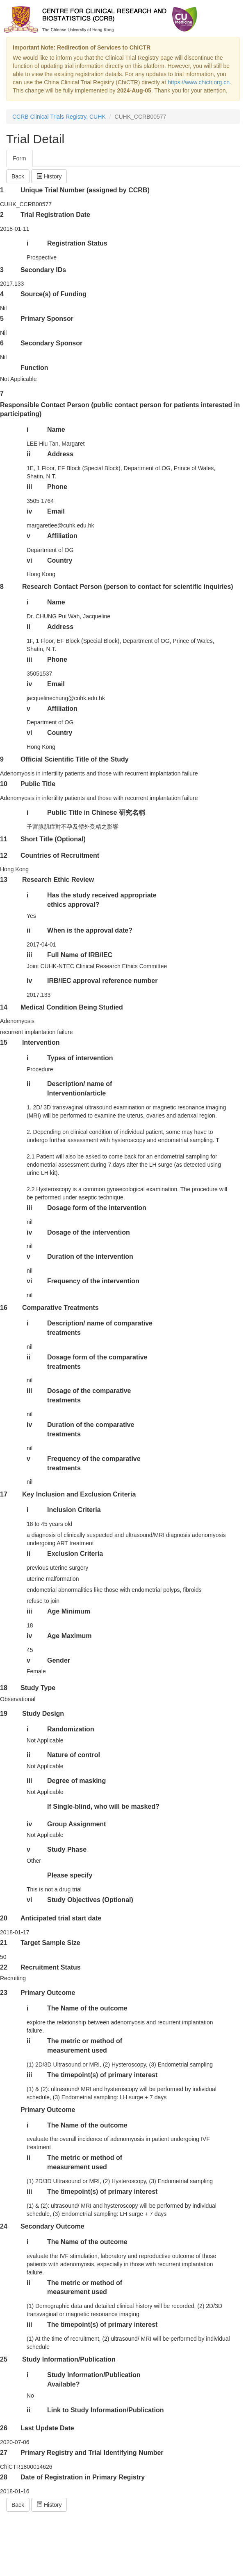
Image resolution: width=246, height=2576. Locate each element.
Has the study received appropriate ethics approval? (102, 900)
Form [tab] (19, 158)
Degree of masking (76, 1780)
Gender (58, 1660)
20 (3, 1918)
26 (3, 2428)
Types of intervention (80, 1058)
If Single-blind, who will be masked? (103, 1806)
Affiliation (62, 535)
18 (3, 1687)
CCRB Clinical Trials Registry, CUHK (59, 116)
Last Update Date (47, 2428)
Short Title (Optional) (53, 839)
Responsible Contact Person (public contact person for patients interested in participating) (120, 409)
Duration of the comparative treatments (90, 1429)
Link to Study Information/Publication (105, 2410)
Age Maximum (69, 1635)
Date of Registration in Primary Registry (82, 2477)
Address (60, 454)
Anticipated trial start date (60, 1918)
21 (3, 1942)
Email (56, 511)
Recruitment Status (50, 1967)
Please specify (69, 1875)
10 (3, 783)
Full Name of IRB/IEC (79, 954)
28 (3, 2477)
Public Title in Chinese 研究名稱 (96, 812)
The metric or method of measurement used (84, 2045)
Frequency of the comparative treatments (94, 1463)
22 (3, 1967)
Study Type (37, 1687)
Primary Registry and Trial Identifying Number (92, 2452)
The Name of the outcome (87, 2008)
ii (28, 454)
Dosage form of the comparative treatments (97, 1362)
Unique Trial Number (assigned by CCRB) (85, 190)
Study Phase (67, 1849)
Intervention (41, 1042)
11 (3, 839)
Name (56, 429)
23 (3, 1992)
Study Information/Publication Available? (94, 2379)
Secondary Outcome (52, 2226)
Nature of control (73, 1754)
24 (3, 2226)
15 (3, 1042)
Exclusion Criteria (75, 1553)
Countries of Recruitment (59, 855)
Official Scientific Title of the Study (74, 759)
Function (34, 367)
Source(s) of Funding (53, 294)
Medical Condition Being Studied (71, 1007)
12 (3, 855)
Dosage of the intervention (88, 1232)
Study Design (43, 1713)
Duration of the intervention (90, 1256)
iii (29, 486)
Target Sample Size (50, 1942)
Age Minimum (68, 1611)
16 (3, 1307)
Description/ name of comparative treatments (100, 1328)
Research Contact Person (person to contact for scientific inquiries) (127, 586)
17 (3, 1494)
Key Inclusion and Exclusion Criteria (79, 1494)
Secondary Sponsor (51, 343)
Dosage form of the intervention (96, 1207)
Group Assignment (76, 1824)
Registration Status (77, 243)
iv (29, 511)
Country (59, 560)
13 (3, 879)
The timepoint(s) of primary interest (102, 2074)
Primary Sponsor (46, 318)
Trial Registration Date (55, 214)
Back (17, 176)
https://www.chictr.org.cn (199, 82)
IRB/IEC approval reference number (102, 980)
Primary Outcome (47, 1992)
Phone (57, 486)
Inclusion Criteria (74, 1509)
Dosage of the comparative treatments (89, 1395)
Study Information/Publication (69, 2359)
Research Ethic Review (58, 879)
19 (3, 1713)
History (48, 176)
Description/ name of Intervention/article (79, 1088)
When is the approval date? (89, 930)
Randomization (70, 1729)
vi (29, 560)
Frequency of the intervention (93, 1281)
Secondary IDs (43, 269)
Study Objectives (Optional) (90, 1899)
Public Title (37, 783)
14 (3, 1007)
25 (3, 2359)
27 (3, 2452)
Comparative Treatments (60, 1307)
